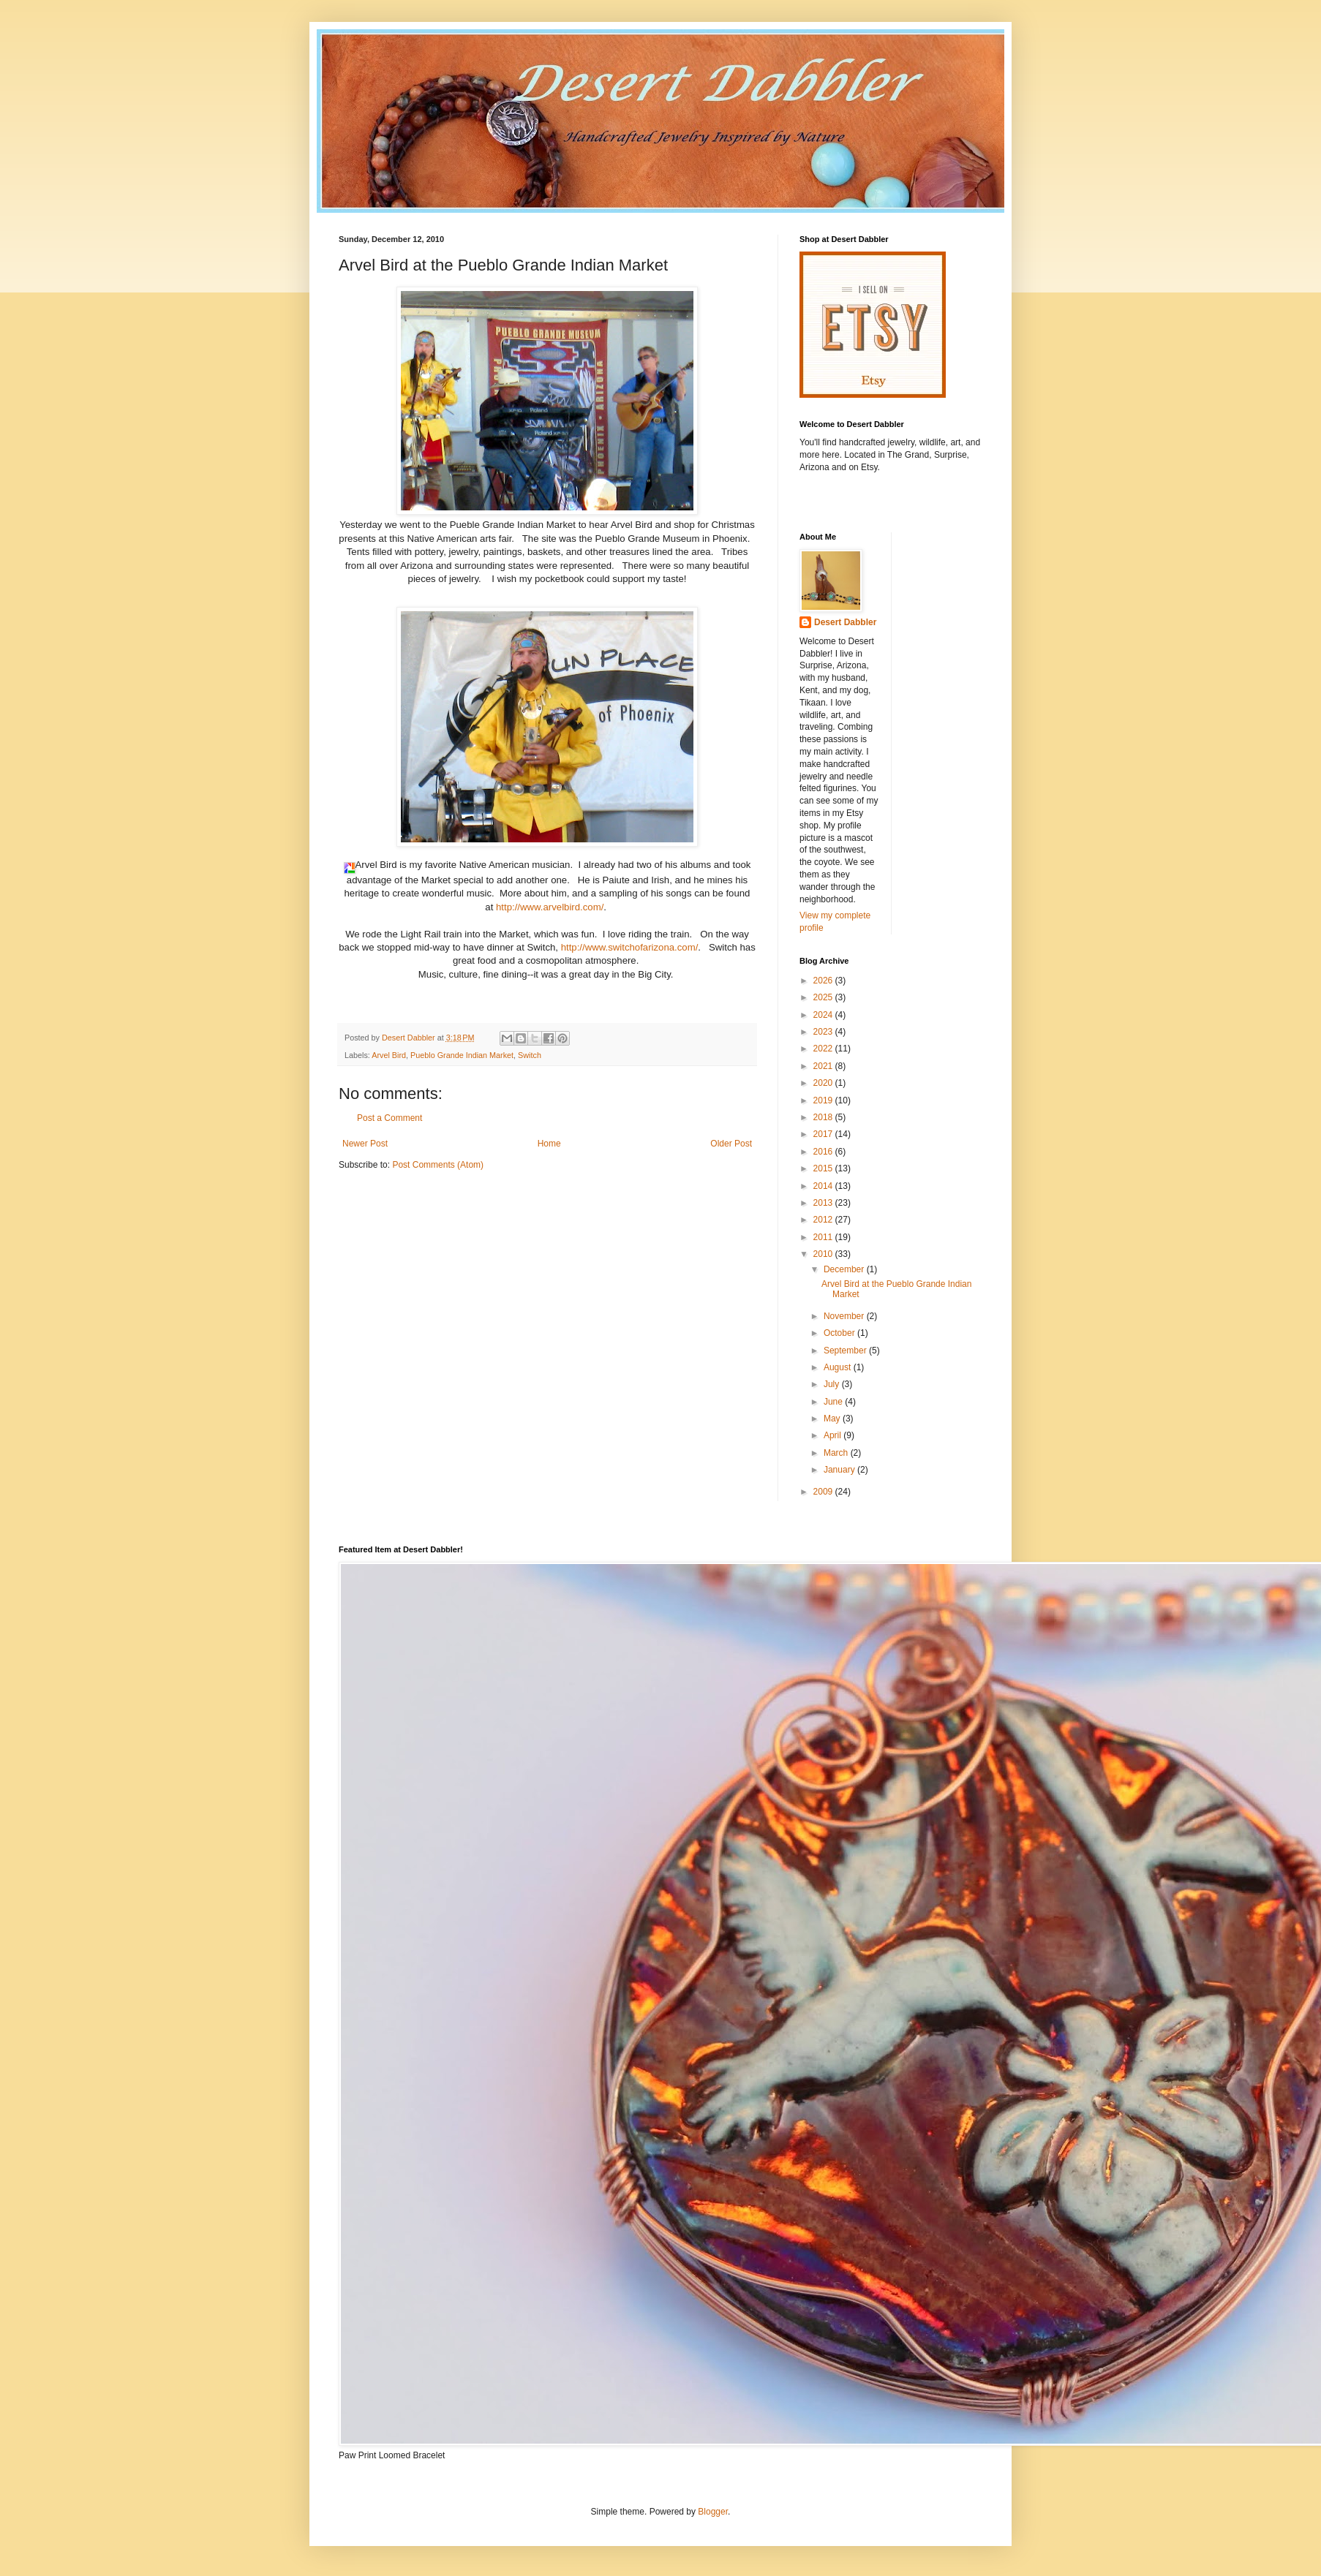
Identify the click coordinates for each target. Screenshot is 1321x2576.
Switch (529, 1055)
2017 (824, 1134)
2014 (824, 1186)
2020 (824, 1083)
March (837, 1453)
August (839, 1367)
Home (549, 1143)
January (840, 1470)
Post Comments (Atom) (437, 1165)
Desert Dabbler (845, 622)
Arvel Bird (389, 1055)
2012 (824, 1220)
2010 (824, 1254)
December (845, 1269)
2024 (824, 1015)
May (833, 1418)
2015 (824, 1168)
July (833, 1384)
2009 (824, 1492)
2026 (824, 980)
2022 (824, 1048)
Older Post (731, 1143)
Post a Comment (389, 1118)
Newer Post (365, 1143)
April (833, 1435)
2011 (824, 1237)
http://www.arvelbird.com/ (549, 907)
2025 (824, 997)
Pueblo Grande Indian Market (461, 1055)
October (840, 1333)
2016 (824, 1152)
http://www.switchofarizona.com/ (630, 947)
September (846, 1350)
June (834, 1402)
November (845, 1316)
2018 (824, 1117)
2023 (824, 1032)
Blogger (713, 2512)
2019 (824, 1100)
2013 (824, 1203)
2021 (824, 1066)
